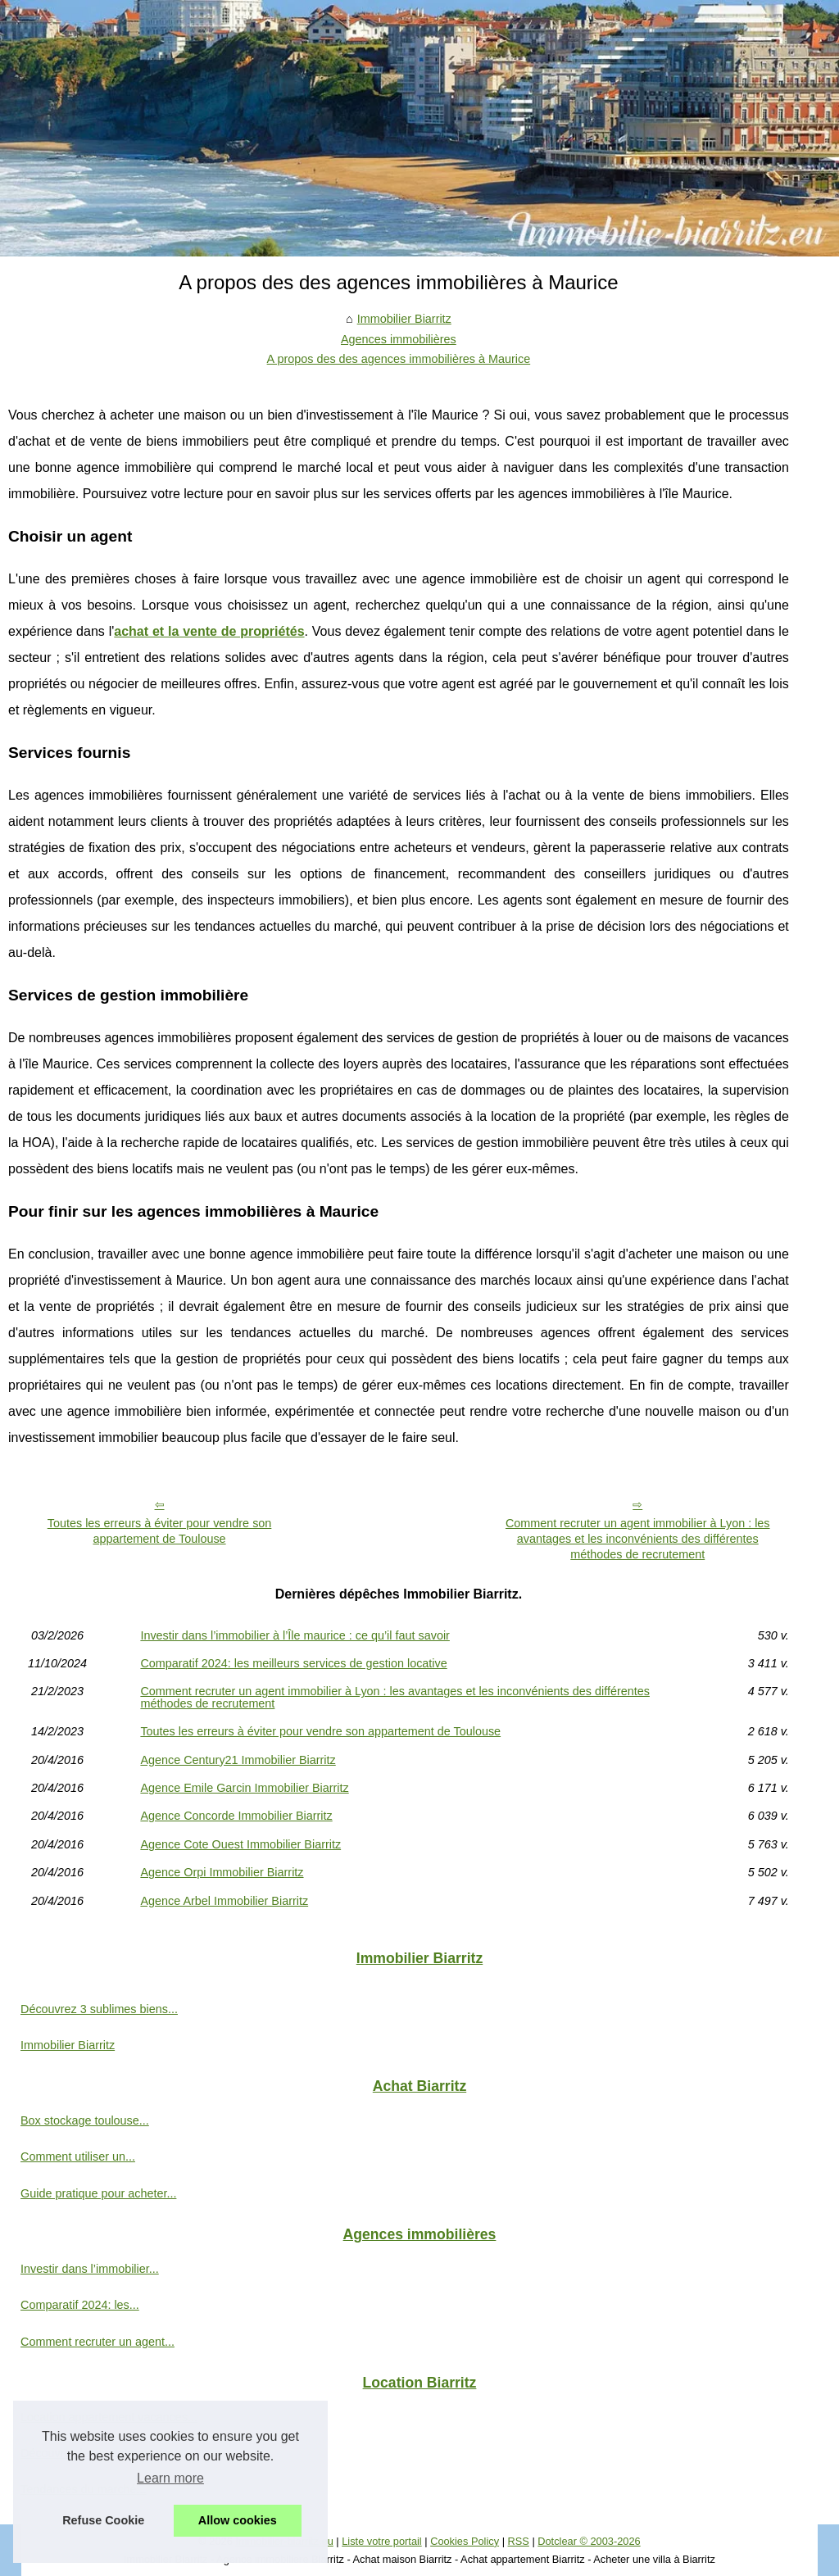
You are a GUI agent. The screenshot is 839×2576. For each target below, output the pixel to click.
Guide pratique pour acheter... (98, 2193)
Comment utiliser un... (77, 2156)
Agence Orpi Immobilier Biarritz (221, 1872)
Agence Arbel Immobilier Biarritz (224, 1901)
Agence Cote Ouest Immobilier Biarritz (240, 1844)
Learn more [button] (170, 2478)
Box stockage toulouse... (84, 2120)
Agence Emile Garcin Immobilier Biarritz (244, 1788)
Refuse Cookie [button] (103, 2520)
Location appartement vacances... (108, 2417)
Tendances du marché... (83, 2489)
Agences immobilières (398, 339)
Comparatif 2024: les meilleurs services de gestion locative (293, 1663)
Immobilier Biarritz (404, 318)
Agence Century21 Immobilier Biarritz (237, 1760)
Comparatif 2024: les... (79, 2304)
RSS (518, 2541)
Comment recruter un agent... (97, 2341)
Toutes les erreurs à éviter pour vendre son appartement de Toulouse (160, 1531)
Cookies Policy (464, 2541)
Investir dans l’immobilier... (89, 2268)
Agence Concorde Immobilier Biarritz (236, 1815)
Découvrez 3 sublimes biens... (99, 2009)
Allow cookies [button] (237, 2520)
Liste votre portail (381, 2541)
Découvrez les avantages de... (99, 2453)
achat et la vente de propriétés (209, 631)
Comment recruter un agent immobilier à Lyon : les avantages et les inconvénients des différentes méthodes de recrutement (638, 1538)
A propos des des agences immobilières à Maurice (399, 358)
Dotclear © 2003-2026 (588, 2541)
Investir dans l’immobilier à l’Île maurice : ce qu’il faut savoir (295, 1635)
